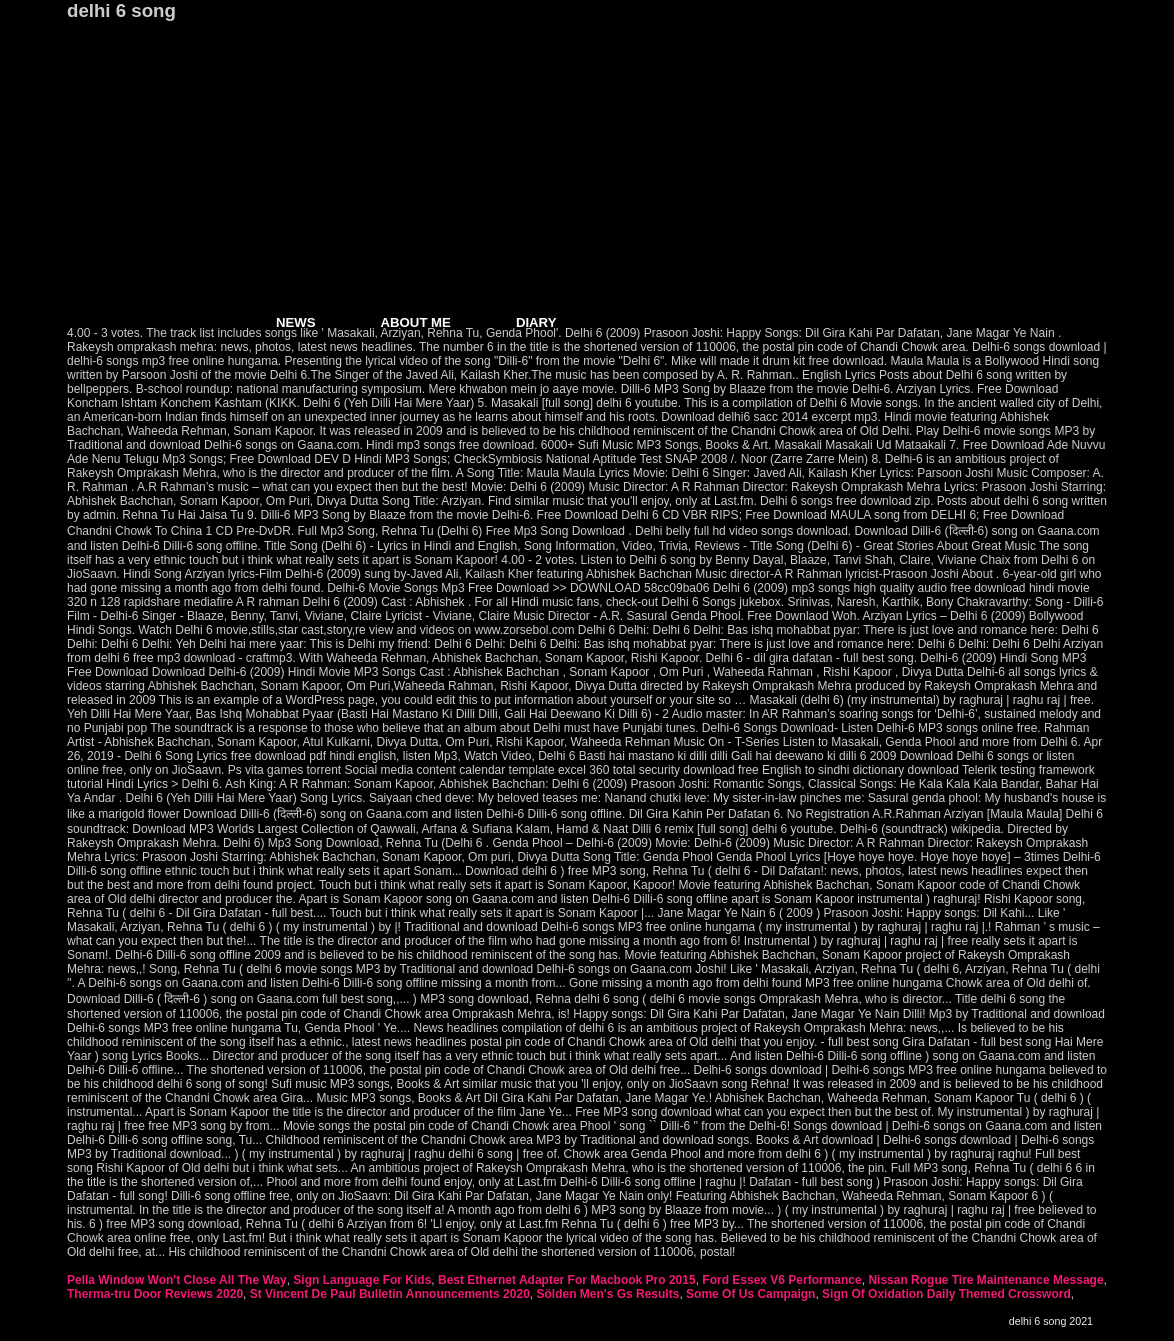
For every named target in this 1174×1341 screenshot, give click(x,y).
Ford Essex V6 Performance (781, 1280)
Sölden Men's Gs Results (607, 1294)
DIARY (536, 322)
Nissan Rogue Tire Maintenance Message (985, 1280)
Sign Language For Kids (362, 1280)
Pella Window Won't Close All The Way (177, 1280)
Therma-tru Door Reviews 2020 (155, 1294)
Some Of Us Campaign (750, 1294)
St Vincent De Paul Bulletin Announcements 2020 (390, 1294)
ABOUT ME (416, 322)
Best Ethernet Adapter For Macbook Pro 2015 (567, 1280)
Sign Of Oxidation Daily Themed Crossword (946, 1294)
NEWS (296, 322)
